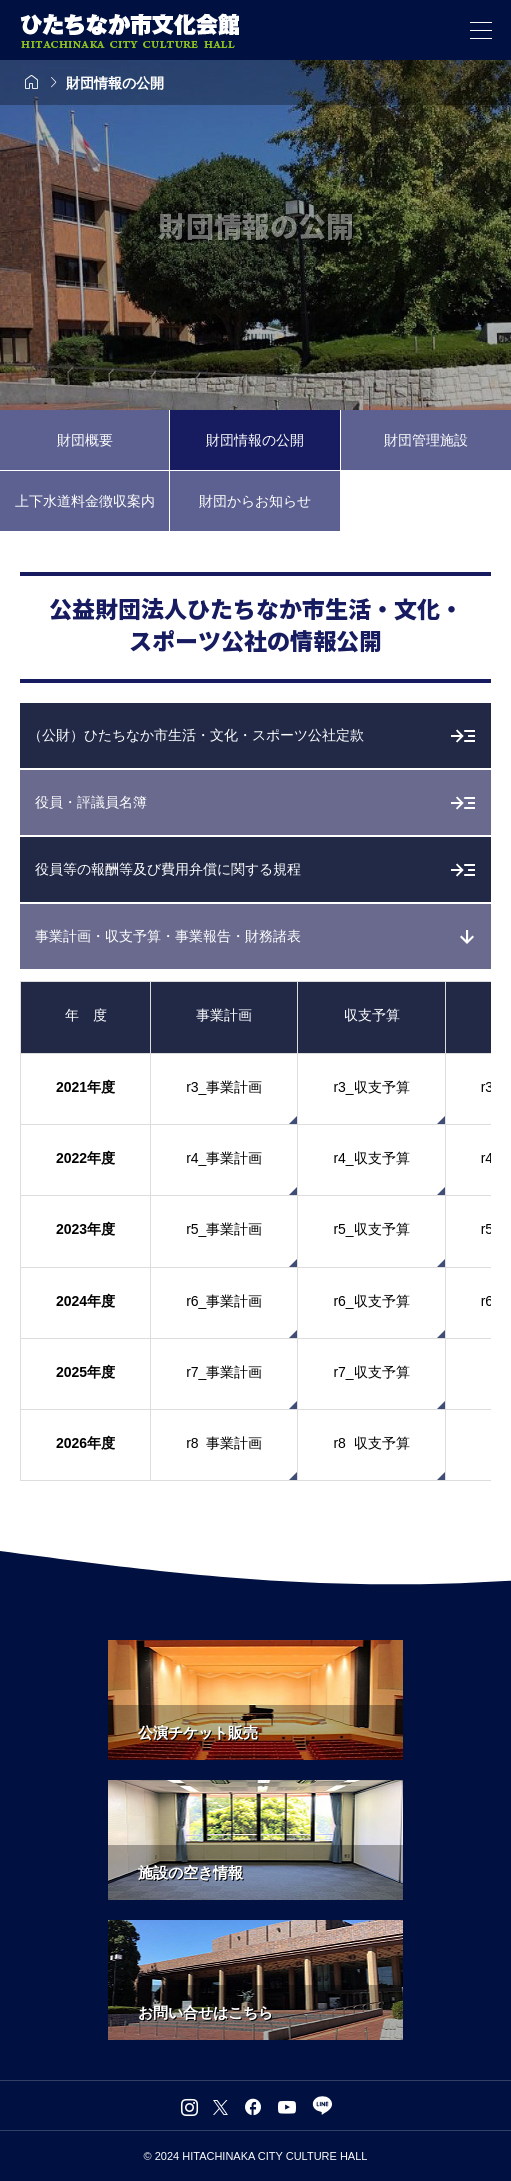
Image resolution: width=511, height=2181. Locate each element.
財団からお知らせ (255, 501)
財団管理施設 (426, 440)
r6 (487, 1301)
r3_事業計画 (224, 1087)
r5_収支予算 (371, 1229)
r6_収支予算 (371, 1301)
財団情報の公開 (255, 440)
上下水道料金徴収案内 (85, 501)
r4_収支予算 (371, 1158)
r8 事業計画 (224, 1443)
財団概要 (85, 440)
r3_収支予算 (371, 1087)
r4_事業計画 (224, 1158)
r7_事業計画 (224, 1372)
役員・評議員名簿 (91, 802)
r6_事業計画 (224, 1301)
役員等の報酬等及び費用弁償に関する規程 (168, 869)
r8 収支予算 (371, 1443)
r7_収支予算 (371, 1372)
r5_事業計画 (224, 1229)
